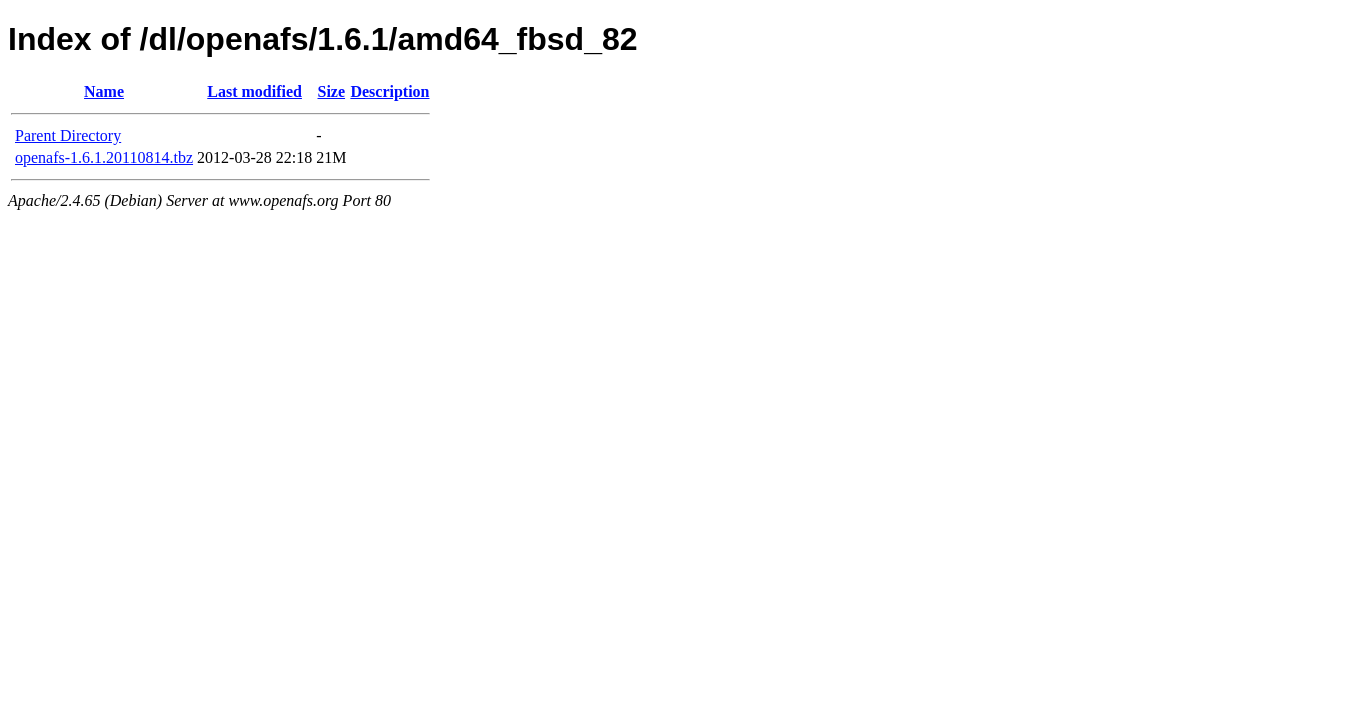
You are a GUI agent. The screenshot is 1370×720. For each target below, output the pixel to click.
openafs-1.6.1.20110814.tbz (104, 157)
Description (389, 91)
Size (332, 91)
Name (104, 91)
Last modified (254, 91)
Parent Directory (68, 135)
